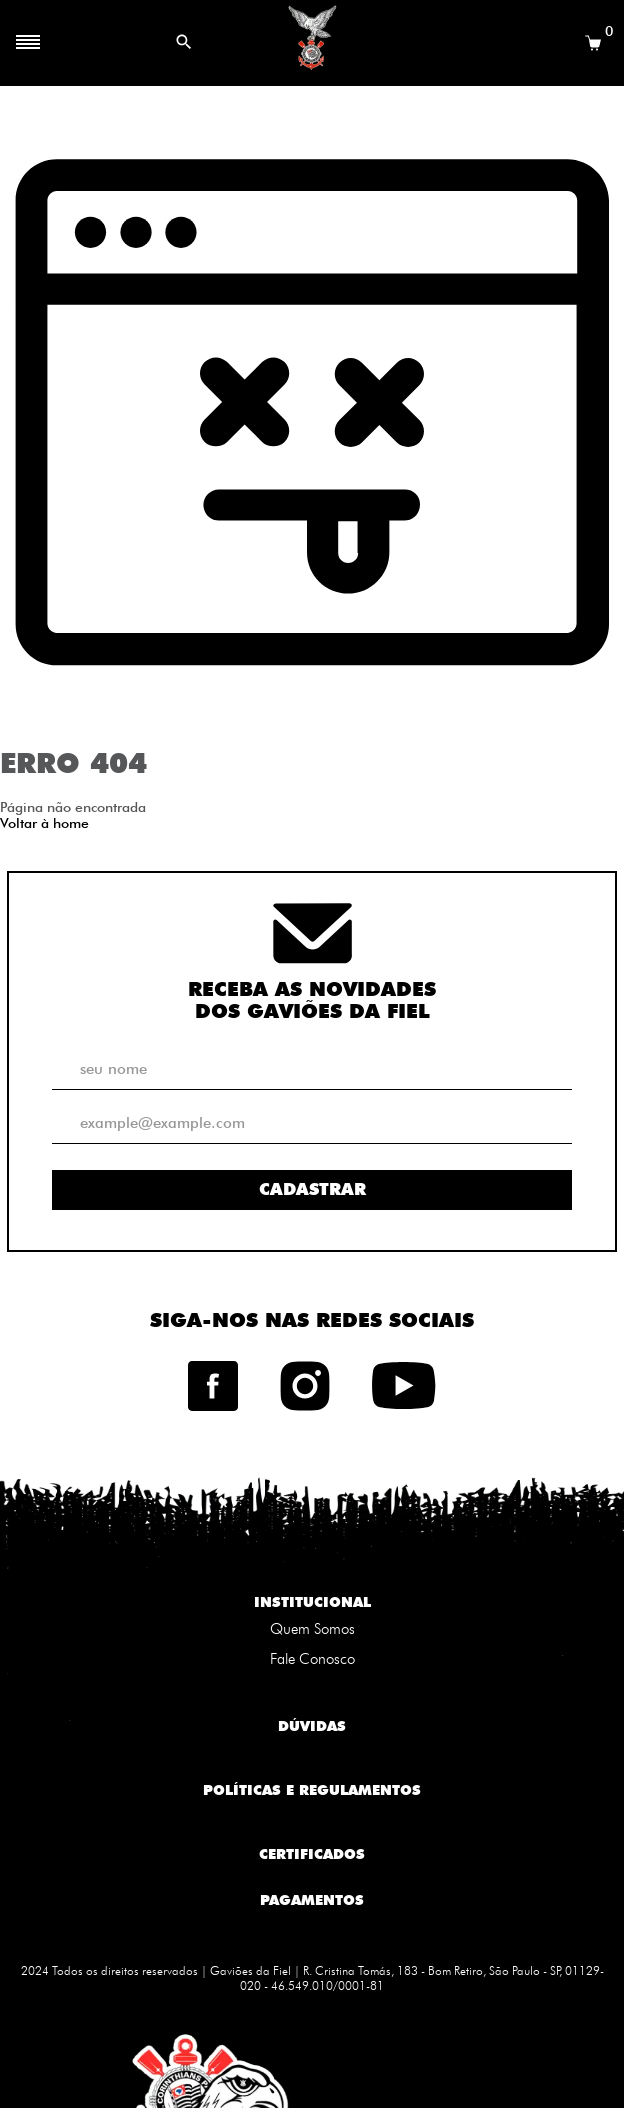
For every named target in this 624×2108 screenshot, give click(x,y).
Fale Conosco (312, 1659)
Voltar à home (44, 823)
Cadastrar (312, 1189)
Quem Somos (312, 1629)
